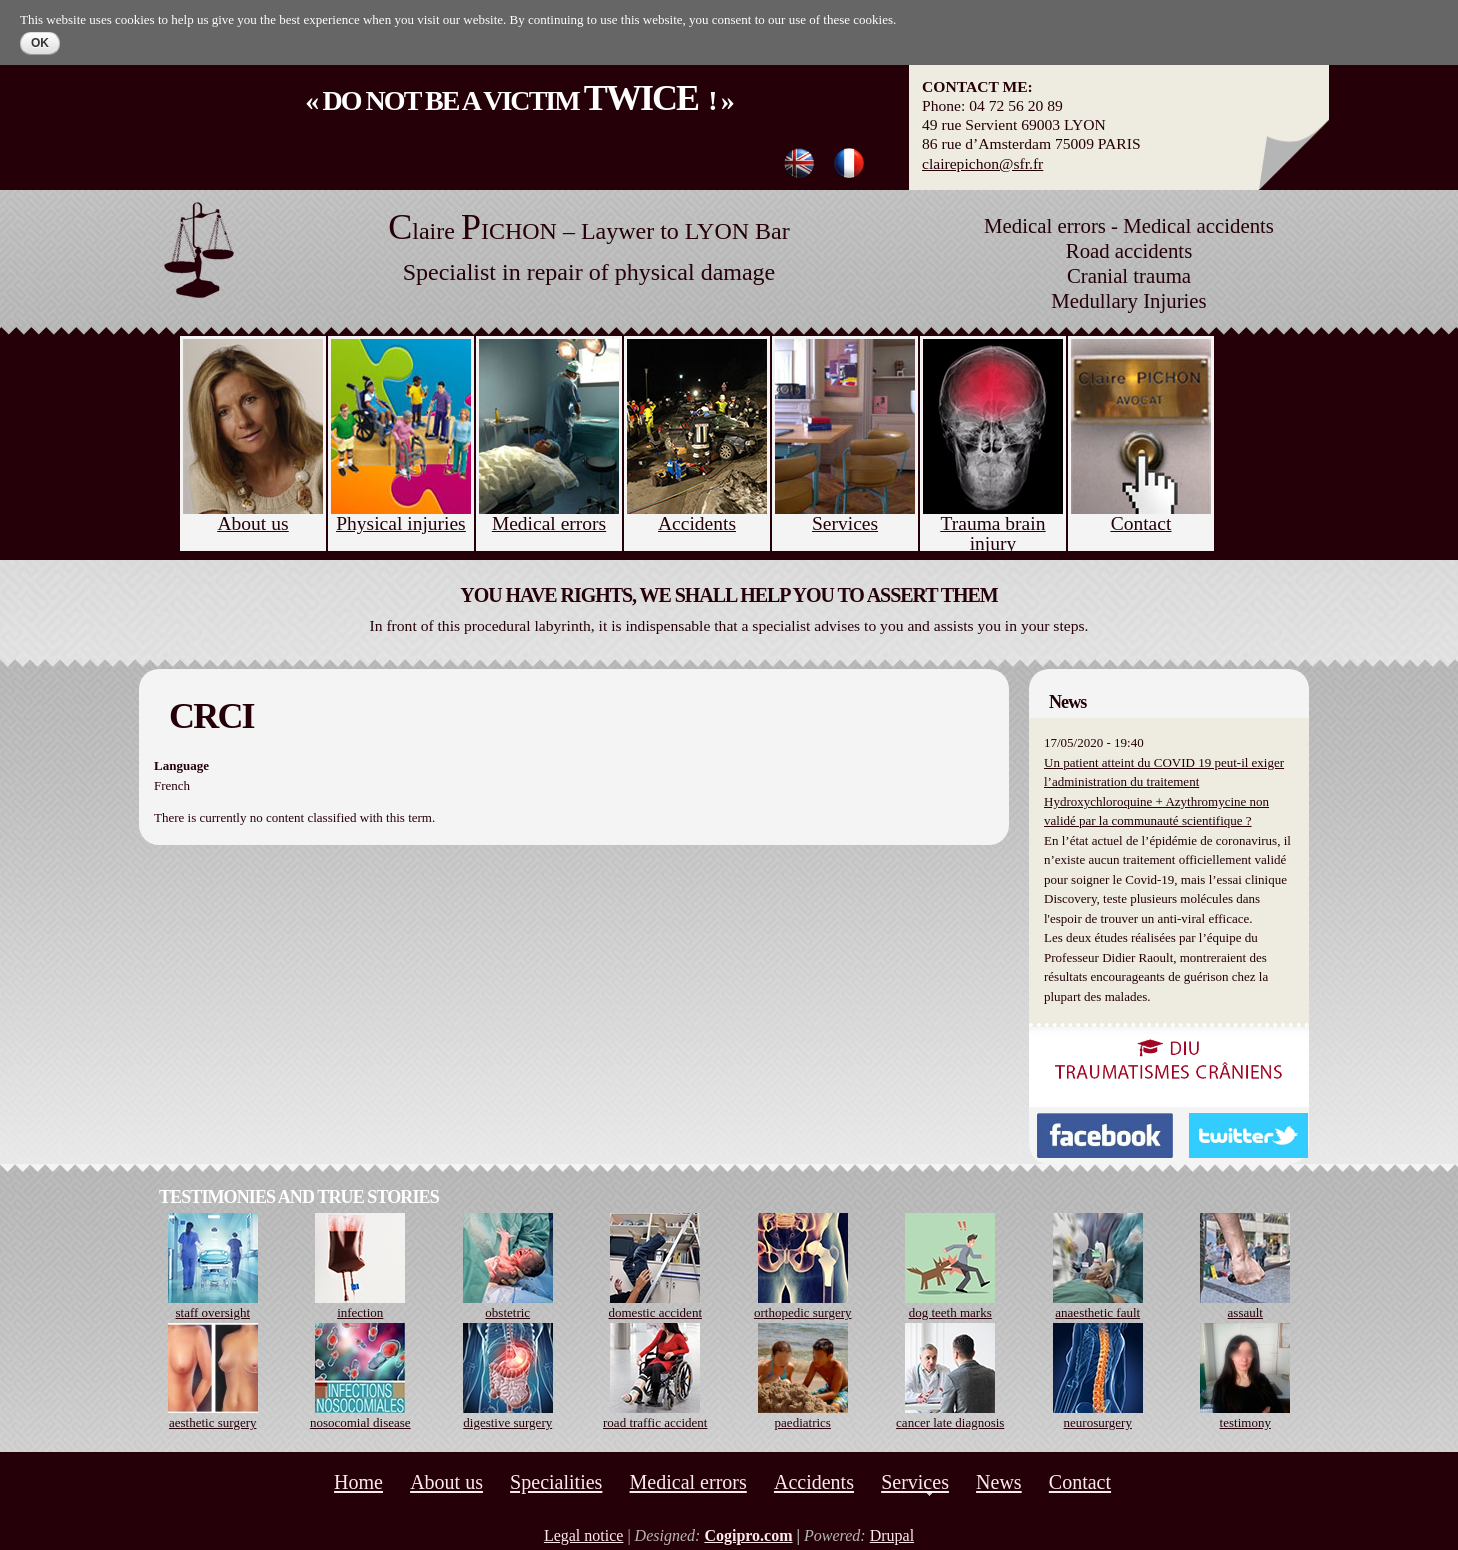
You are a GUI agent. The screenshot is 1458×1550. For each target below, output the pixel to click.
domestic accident (656, 1312)
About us (446, 1482)
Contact (1080, 1482)
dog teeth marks (950, 1312)
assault (1245, 1312)
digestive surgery (507, 1422)
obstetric (507, 1312)
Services (915, 1482)
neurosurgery (1098, 1422)
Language (181, 765)
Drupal (892, 1535)
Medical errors (688, 1482)
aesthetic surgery (212, 1422)
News (999, 1482)
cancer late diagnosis (950, 1422)
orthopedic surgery (803, 1312)
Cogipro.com (748, 1535)
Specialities (556, 1482)
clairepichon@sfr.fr (982, 163)
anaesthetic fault (1097, 1312)
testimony (1245, 1422)
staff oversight (213, 1312)
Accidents (814, 1482)
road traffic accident (655, 1422)
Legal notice (584, 1535)
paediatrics (803, 1422)
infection (360, 1312)
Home (358, 1482)
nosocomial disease (360, 1422)
